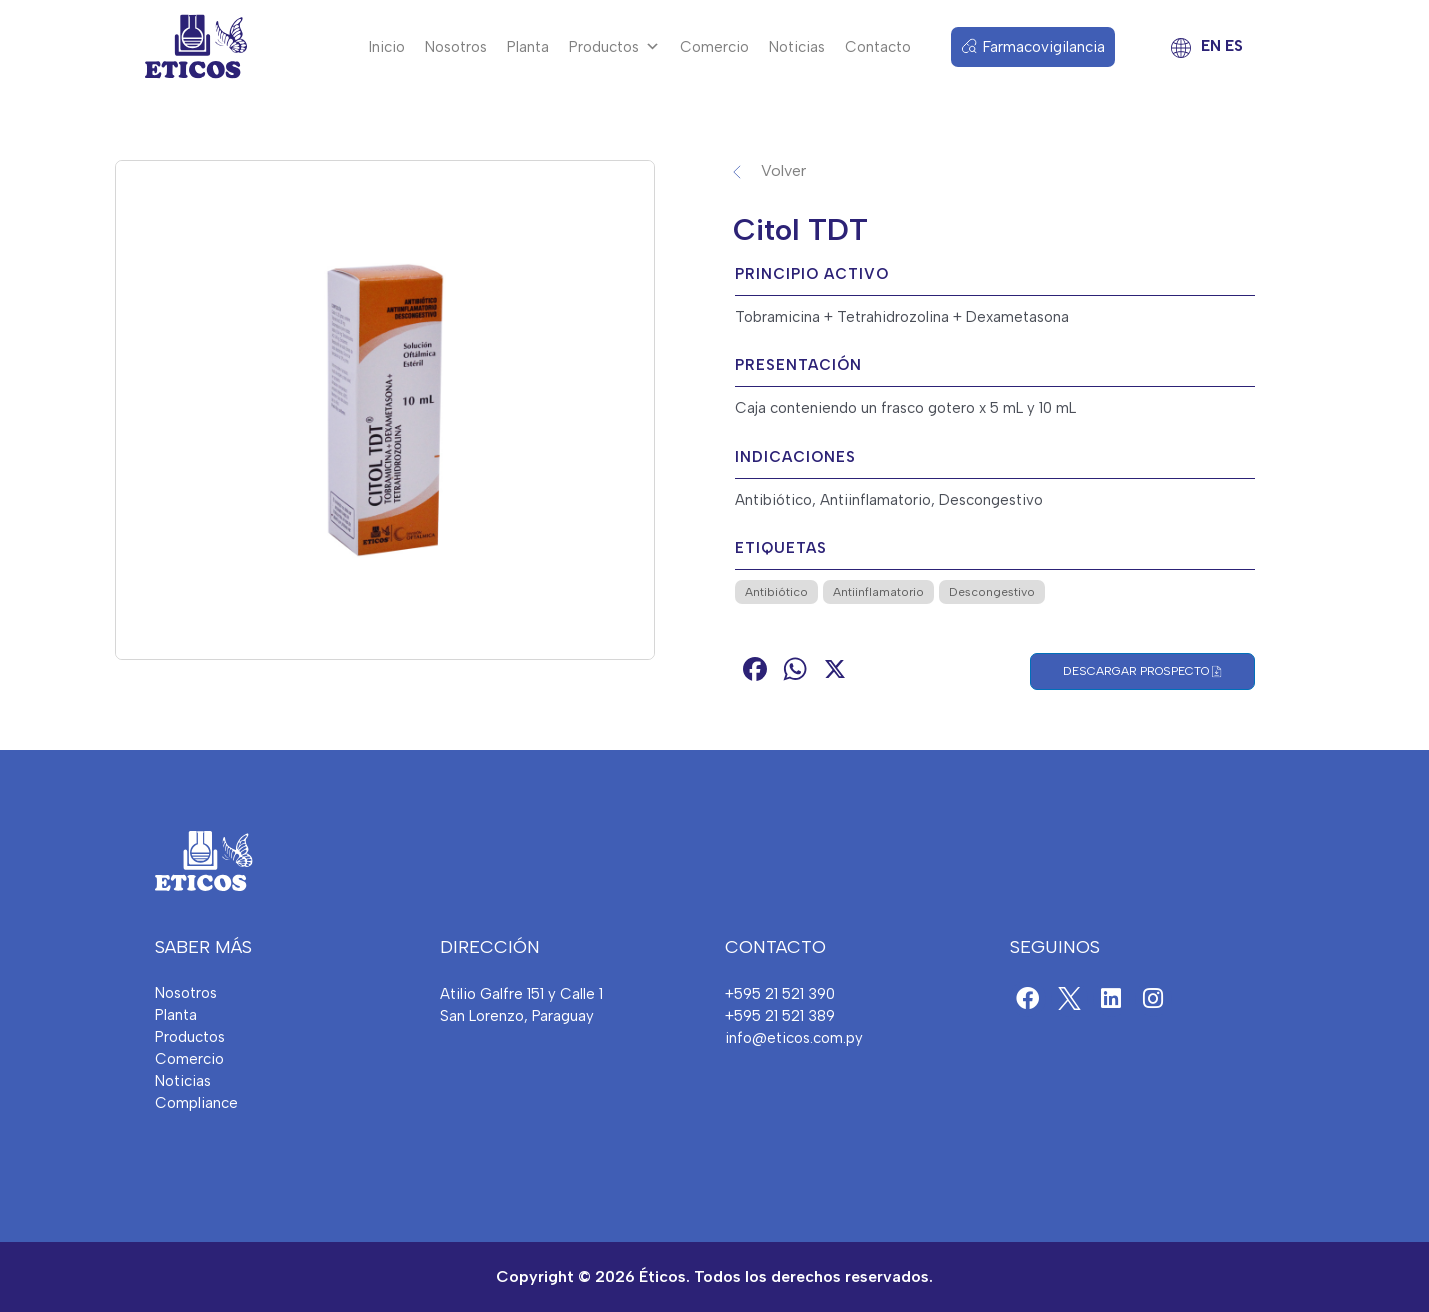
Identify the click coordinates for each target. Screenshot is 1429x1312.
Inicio (387, 47)
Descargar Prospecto (1142, 671)
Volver (783, 170)
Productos (614, 47)
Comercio (714, 47)
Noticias (797, 47)
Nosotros (456, 47)
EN (1211, 46)
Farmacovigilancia (1044, 47)
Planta (528, 47)
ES (1234, 46)
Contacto (878, 47)
